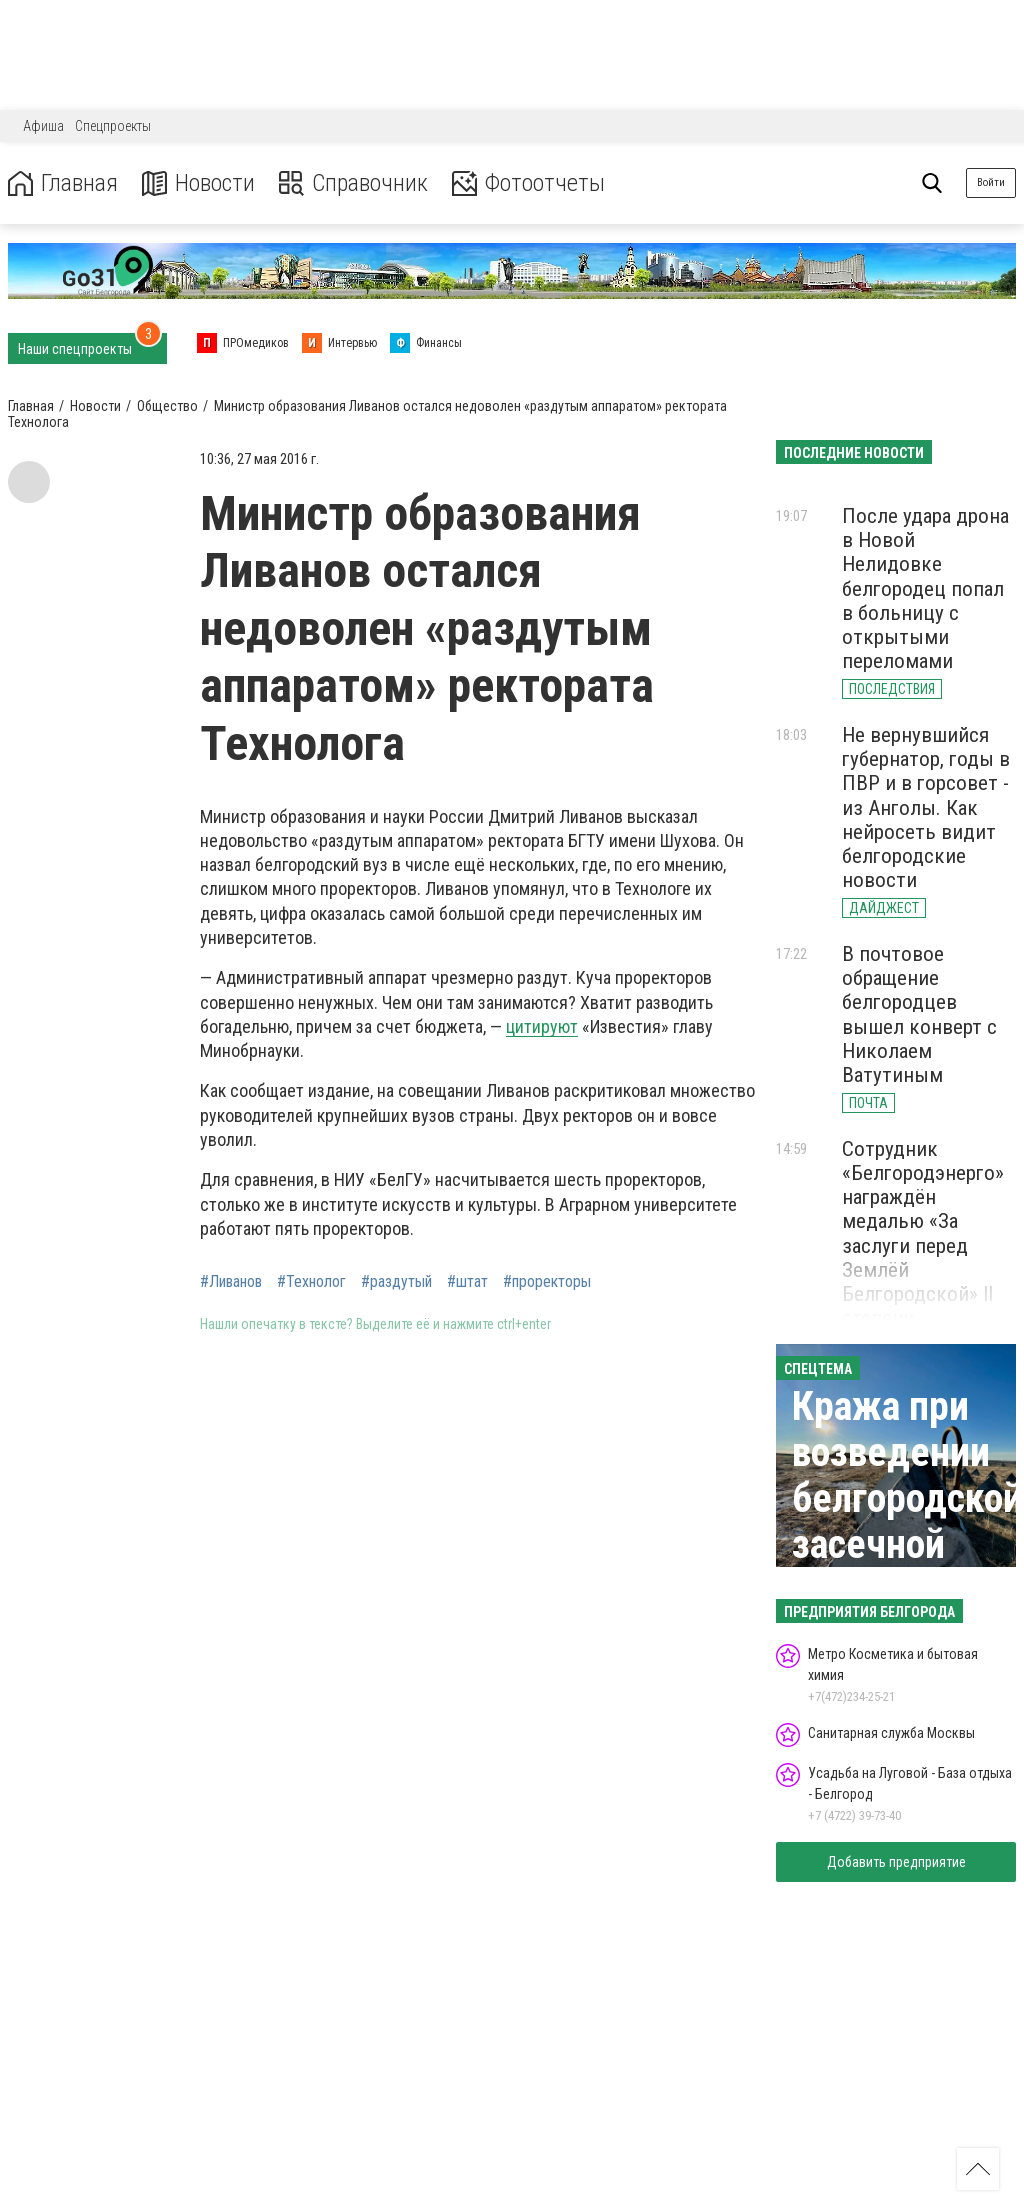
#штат (467, 1282)
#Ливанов (231, 1282)
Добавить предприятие (896, 1862)
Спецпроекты (113, 126)
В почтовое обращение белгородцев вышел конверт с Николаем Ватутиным (919, 1014)
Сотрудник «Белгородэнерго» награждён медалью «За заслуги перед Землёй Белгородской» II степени (923, 1233)
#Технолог (311, 1282)
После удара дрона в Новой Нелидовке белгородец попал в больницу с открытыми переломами (925, 588)
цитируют (542, 1026)
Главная (63, 183)
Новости (198, 183)
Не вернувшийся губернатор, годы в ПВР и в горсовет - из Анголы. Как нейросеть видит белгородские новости (926, 807)
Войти (991, 182)
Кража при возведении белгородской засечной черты (907, 1498)
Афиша (43, 126)
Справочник (353, 183)
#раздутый (396, 1282)
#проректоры (547, 1282)
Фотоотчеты (528, 183)
